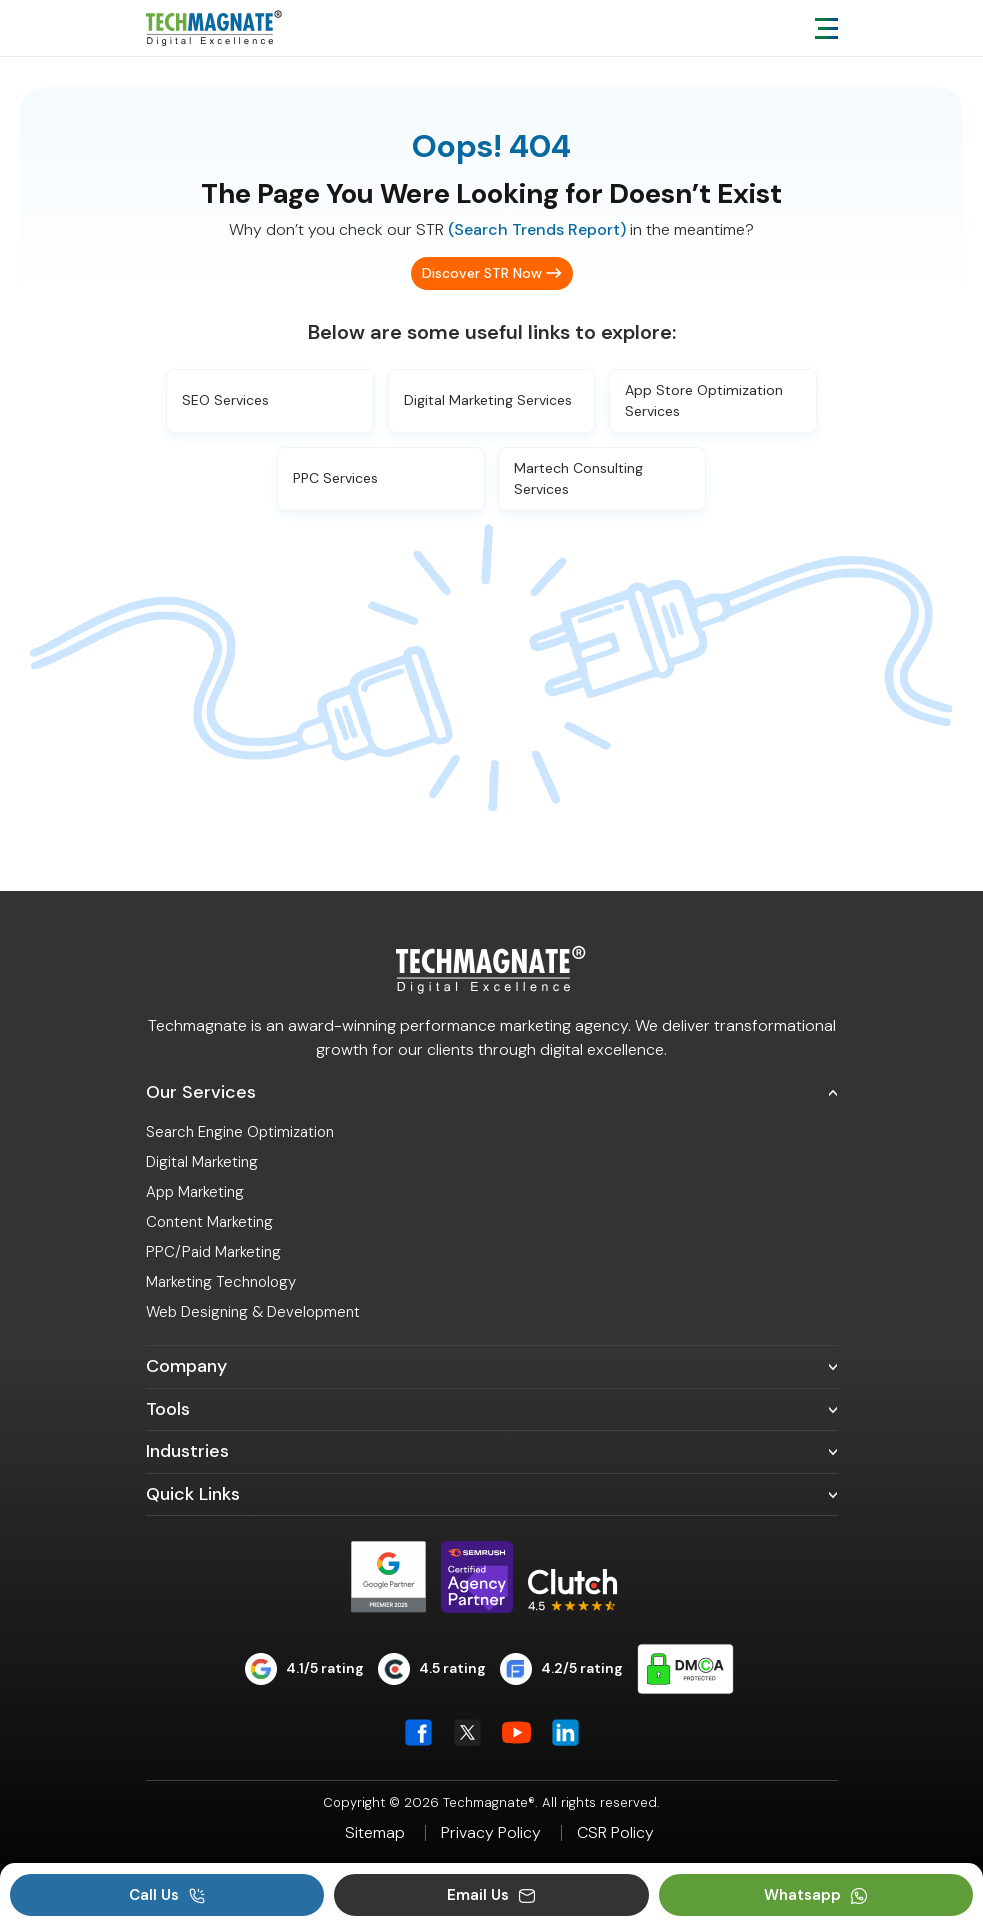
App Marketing (195, 1192)
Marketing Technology (221, 1282)
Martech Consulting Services (578, 478)
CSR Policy (615, 1833)
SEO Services (225, 400)
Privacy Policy (491, 1833)
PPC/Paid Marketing (213, 1252)
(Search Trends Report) (537, 229)
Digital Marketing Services (488, 400)
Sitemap (375, 1833)
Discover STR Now (482, 273)
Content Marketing (209, 1222)
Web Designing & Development (253, 1312)
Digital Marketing (202, 1162)
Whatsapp (816, 1895)
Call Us (167, 1895)
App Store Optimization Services (704, 400)
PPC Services (335, 478)
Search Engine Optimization (240, 1132)
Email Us (491, 1895)
